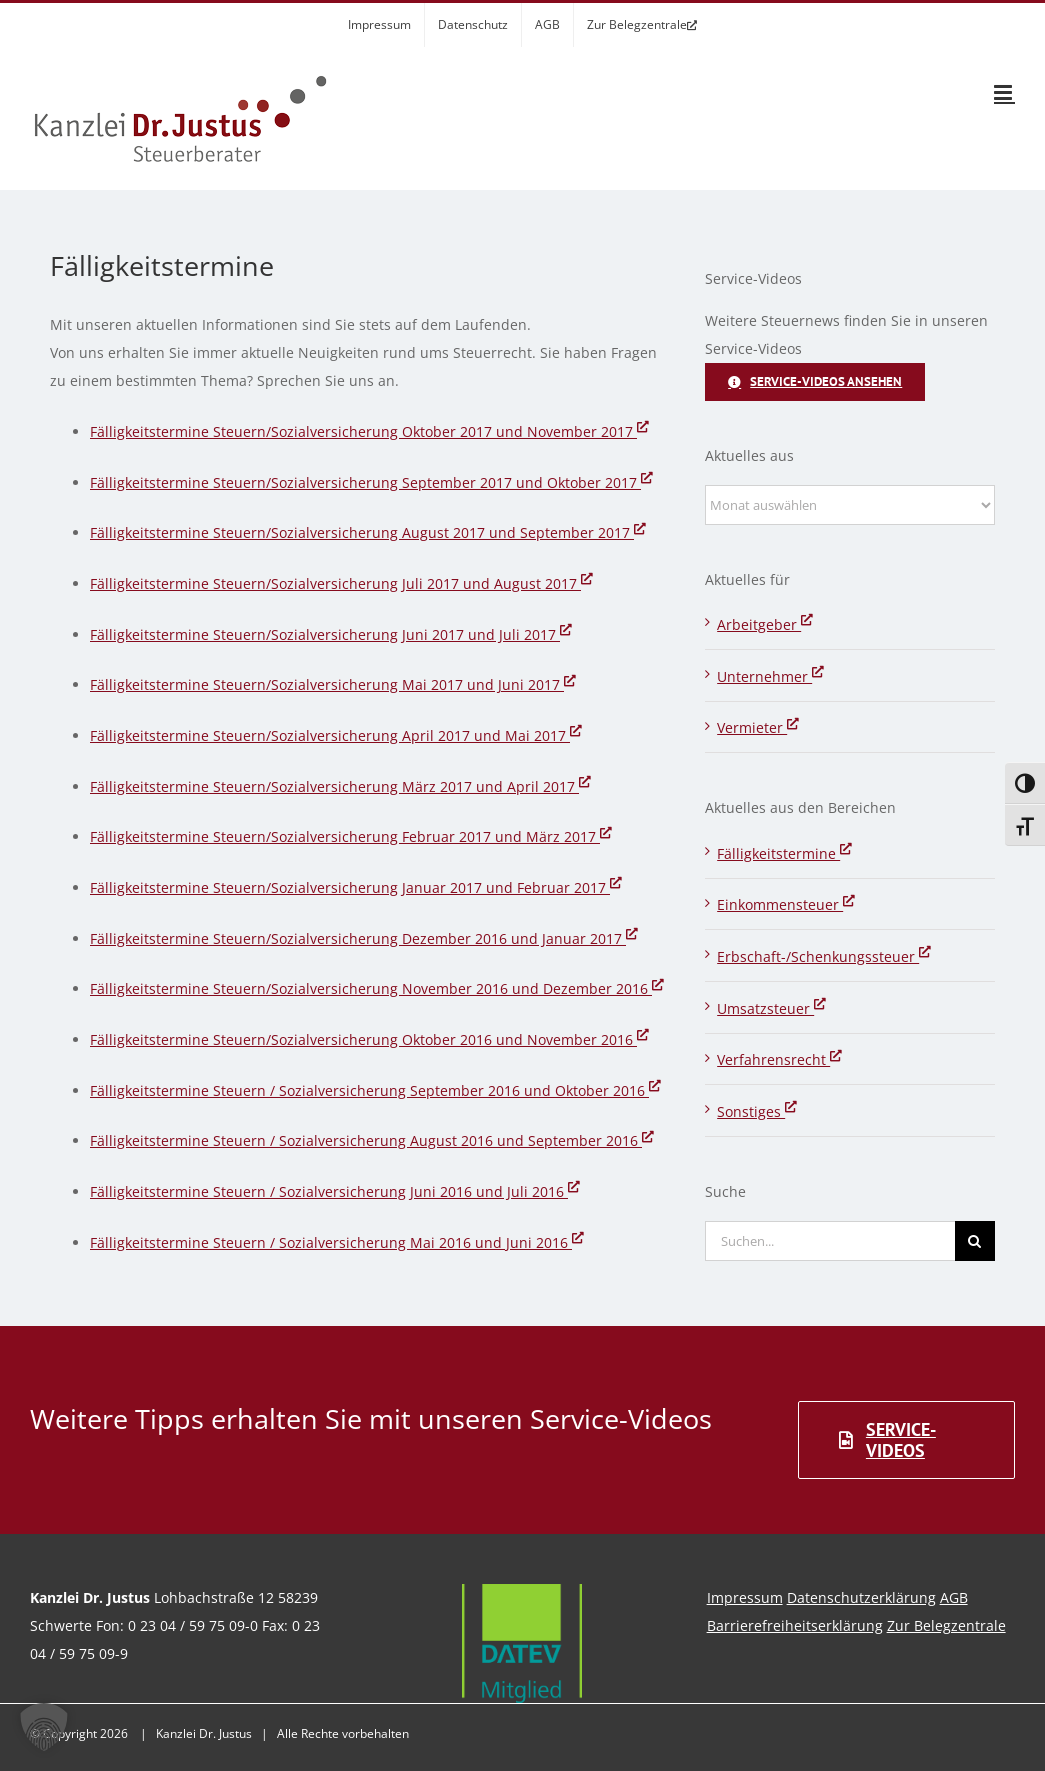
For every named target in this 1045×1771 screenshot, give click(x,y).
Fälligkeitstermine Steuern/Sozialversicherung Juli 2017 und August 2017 (341, 583)
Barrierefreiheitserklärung (795, 1625)
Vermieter (758, 727)
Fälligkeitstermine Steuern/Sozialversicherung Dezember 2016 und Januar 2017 (364, 938)
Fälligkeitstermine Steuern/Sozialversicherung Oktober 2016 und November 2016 (369, 1039)
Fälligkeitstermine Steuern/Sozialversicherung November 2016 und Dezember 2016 (377, 988)
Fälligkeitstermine (784, 853)
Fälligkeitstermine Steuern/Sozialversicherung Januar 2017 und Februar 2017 (356, 887)
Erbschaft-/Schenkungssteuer (824, 956)
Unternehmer (770, 676)
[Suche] (975, 1241)
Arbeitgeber (765, 624)
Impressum (745, 1597)
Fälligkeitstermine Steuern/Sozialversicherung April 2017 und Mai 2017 (336, 735)
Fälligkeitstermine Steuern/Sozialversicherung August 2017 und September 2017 (368, 532)
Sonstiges (757, 1111)
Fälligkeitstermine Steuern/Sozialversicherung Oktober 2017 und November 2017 (369, 431)
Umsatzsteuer (771, 1008)
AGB (954, 1597)
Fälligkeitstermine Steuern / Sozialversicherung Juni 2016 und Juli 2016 (335, 1191)
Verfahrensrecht (779, 1059)
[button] (44, 1727)
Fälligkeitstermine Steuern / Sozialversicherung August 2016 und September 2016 (372, 1140)
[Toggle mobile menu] (1004, 92)
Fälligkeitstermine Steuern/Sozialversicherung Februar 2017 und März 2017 (351, 836)
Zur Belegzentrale (946, 1625)
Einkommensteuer (786, 904)
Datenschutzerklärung (861, 1597)
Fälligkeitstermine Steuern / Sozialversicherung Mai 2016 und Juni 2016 (337, 1242)
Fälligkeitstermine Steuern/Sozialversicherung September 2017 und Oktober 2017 (371, 482)
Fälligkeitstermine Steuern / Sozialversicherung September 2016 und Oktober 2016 (375, 1090)
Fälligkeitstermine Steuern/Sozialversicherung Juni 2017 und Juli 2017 (331, 634)
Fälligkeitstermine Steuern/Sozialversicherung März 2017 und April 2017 (340, 786)
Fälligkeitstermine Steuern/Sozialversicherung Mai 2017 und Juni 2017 (333, 684)
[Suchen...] (830, 1241)
